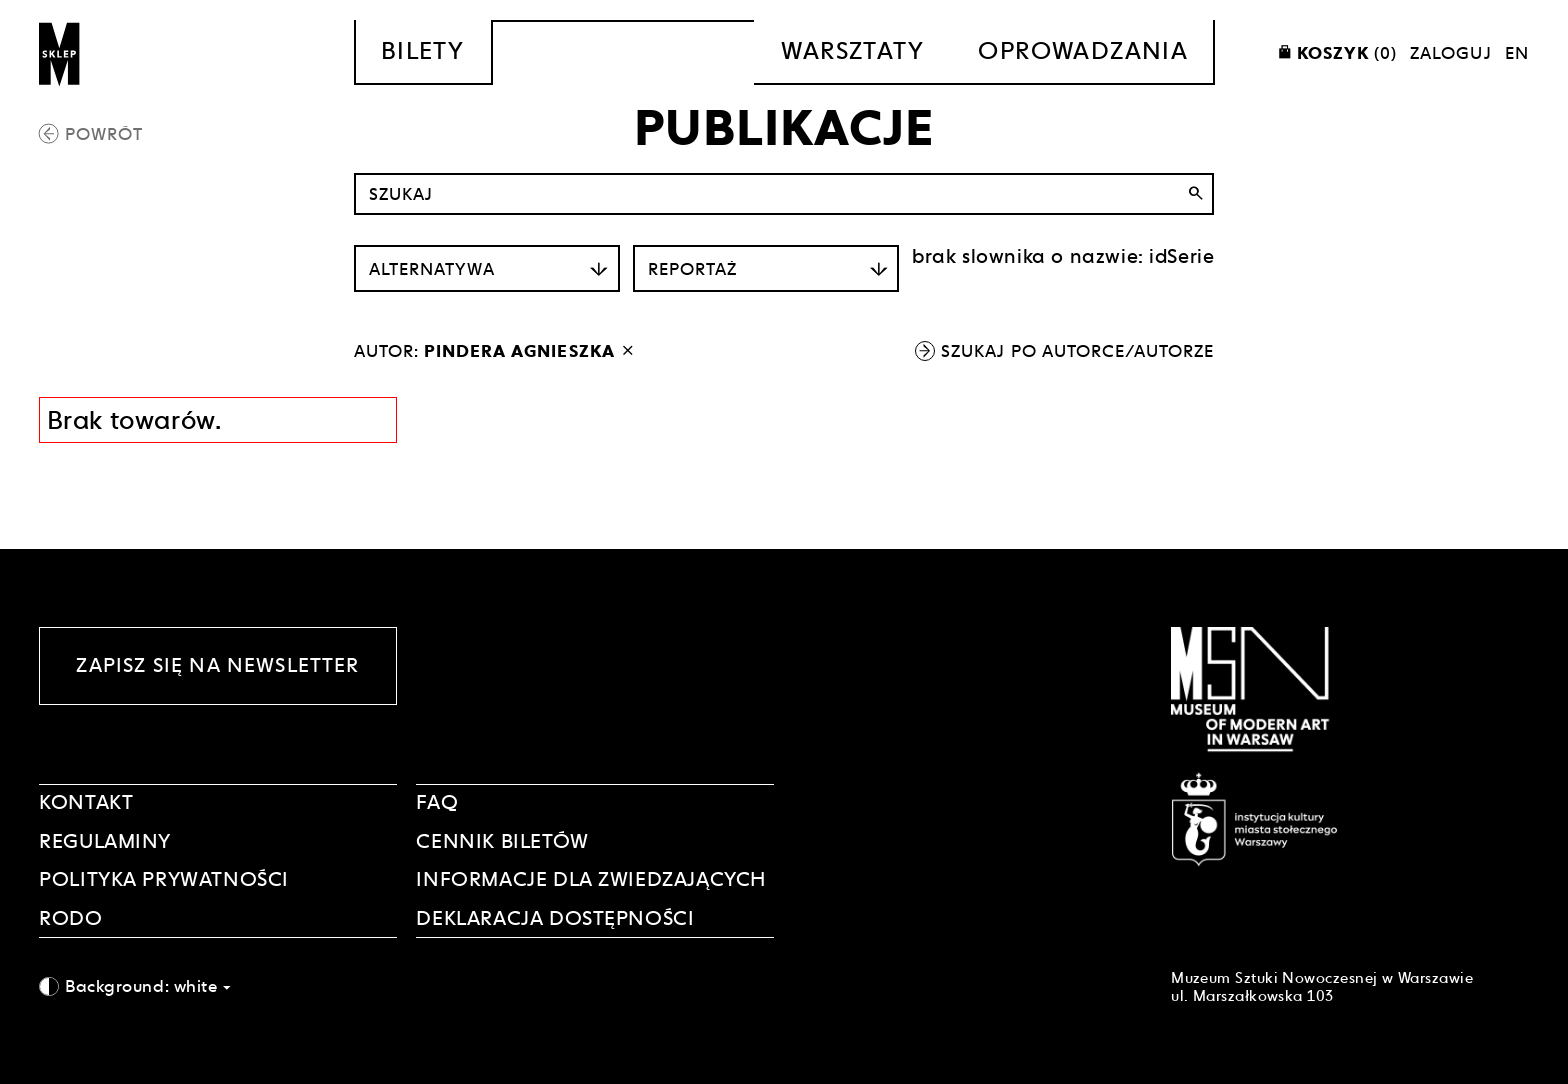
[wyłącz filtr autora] (628, 351)
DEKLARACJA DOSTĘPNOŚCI (555, 918)
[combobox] (218, 986)
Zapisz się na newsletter (217, 665)
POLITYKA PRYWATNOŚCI (164, 879)
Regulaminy (105, 841)
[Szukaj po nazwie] (784, 194)
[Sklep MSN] (60, 52)
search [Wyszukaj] (1196, 194)
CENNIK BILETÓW (502, 841)
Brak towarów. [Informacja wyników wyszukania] (134, 419)
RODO (70, 918)
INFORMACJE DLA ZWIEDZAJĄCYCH (590, 879)
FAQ (437, 802)
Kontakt (86, 802)
